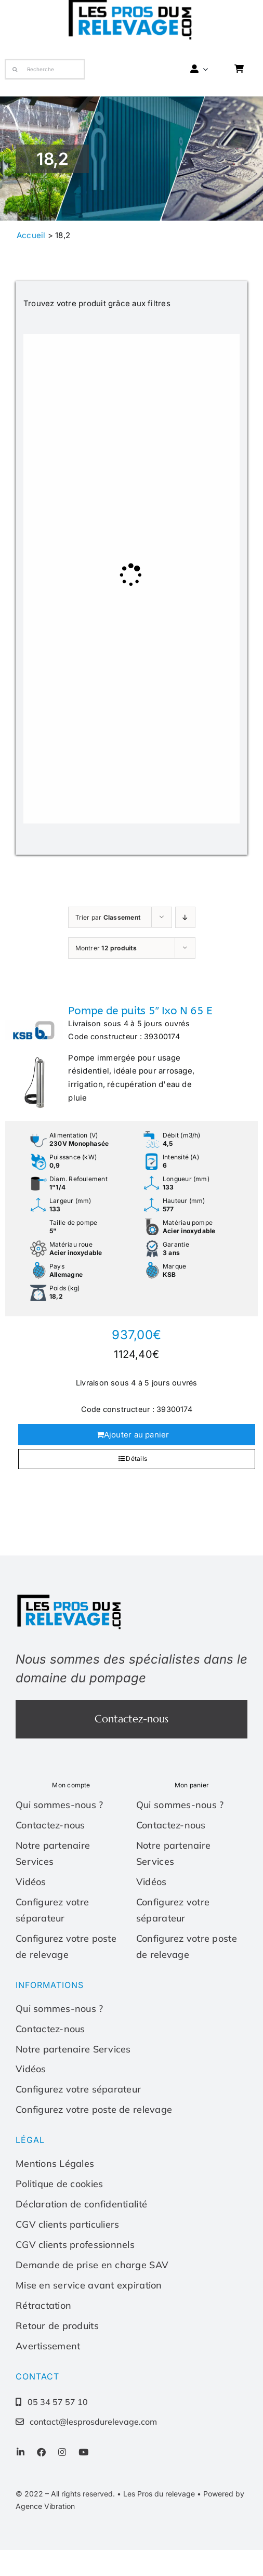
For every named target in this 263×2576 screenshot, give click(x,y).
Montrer (106, 948)
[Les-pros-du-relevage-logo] (70, 1597)
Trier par (108, 917)
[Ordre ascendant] (185, 917)
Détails (136, 1458)
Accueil (31, 235)
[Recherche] (45, 69)
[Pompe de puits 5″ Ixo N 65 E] (34, 1056)
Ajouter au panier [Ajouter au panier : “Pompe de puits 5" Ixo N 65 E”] (136, 1435)
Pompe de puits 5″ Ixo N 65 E (140, 1010)
